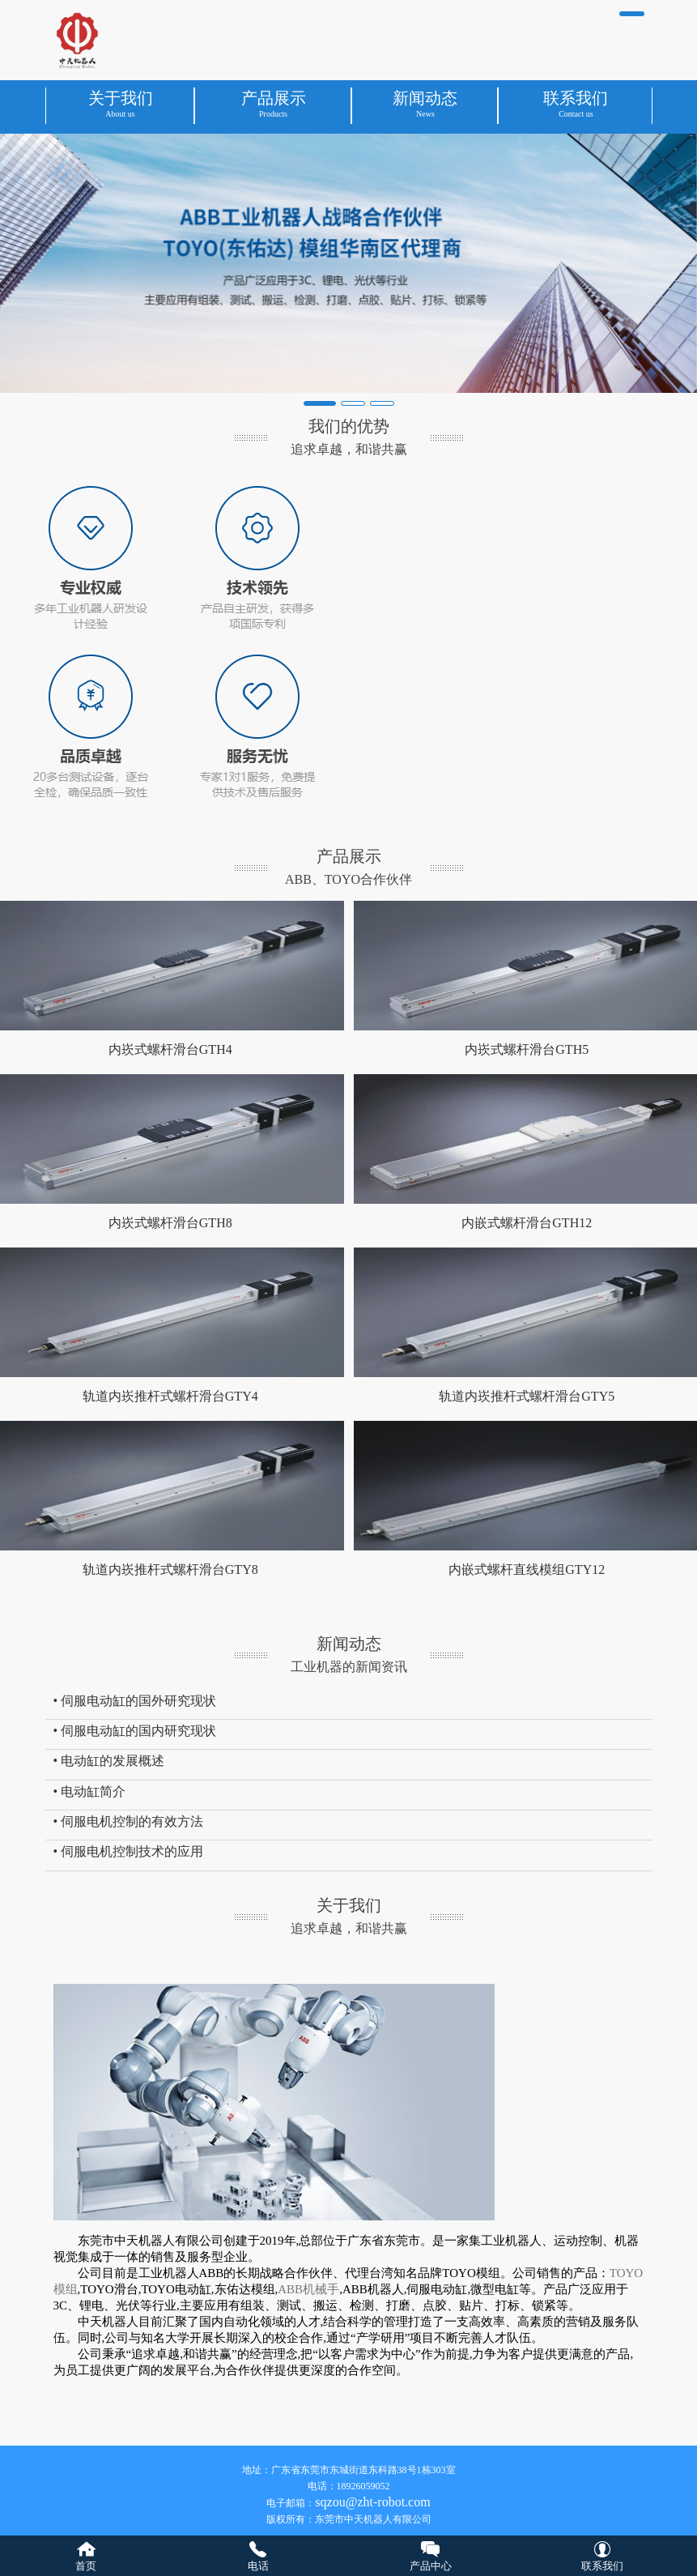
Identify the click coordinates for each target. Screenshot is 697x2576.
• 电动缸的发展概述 (109, 1761)
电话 (258, 2566)
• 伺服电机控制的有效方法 (128, 1821)
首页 (85, 2566)
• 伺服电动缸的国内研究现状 (135, 1731)
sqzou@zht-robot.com (372, 2502)
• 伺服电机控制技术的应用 (128, 1851)
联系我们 (602, 2566)
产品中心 (431, 2566)
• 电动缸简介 (89, 1791)
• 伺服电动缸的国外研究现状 (135, 1701)
